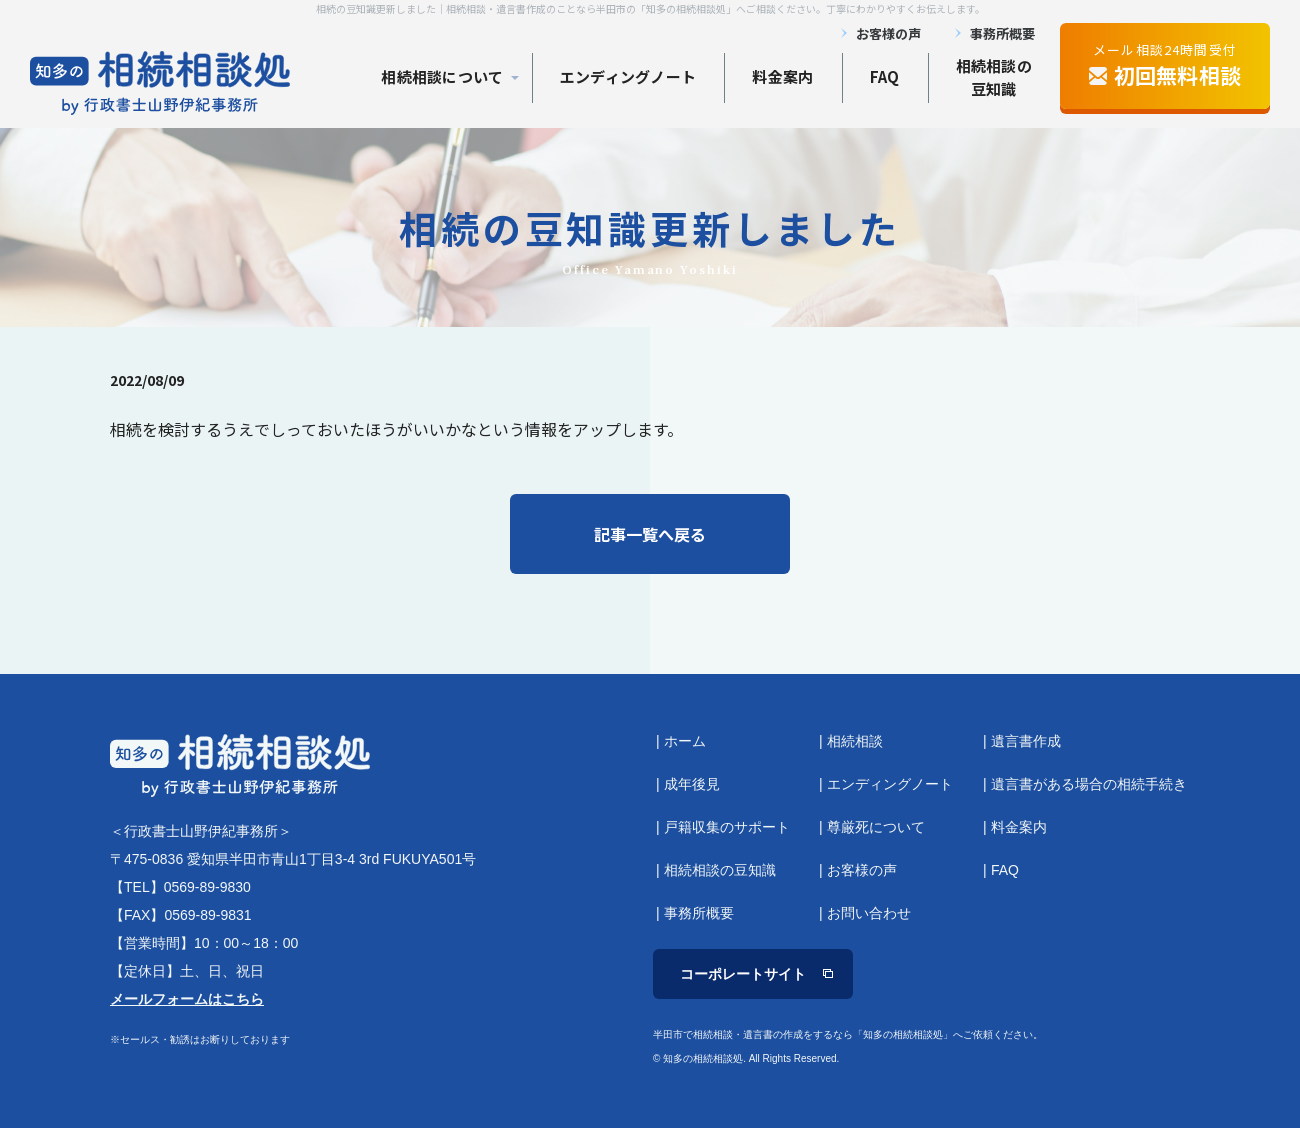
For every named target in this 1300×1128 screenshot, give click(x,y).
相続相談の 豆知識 (994, 77)
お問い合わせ (869, 913)
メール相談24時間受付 (1165, 65)
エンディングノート (628, 76)
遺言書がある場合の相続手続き (1089, 784)
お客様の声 (888, 33)
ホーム (685, 741)
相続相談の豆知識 (720, 870)
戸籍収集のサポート (727, 827)
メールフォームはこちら (187, 999)
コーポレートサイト (743, 974)
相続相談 (855, 741)
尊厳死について (876, 827)
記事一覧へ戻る (650, 534)
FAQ (885, 76)
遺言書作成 (1026, 741)
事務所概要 (1002, 33)
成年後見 (692, 784)
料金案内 (782, 76)
